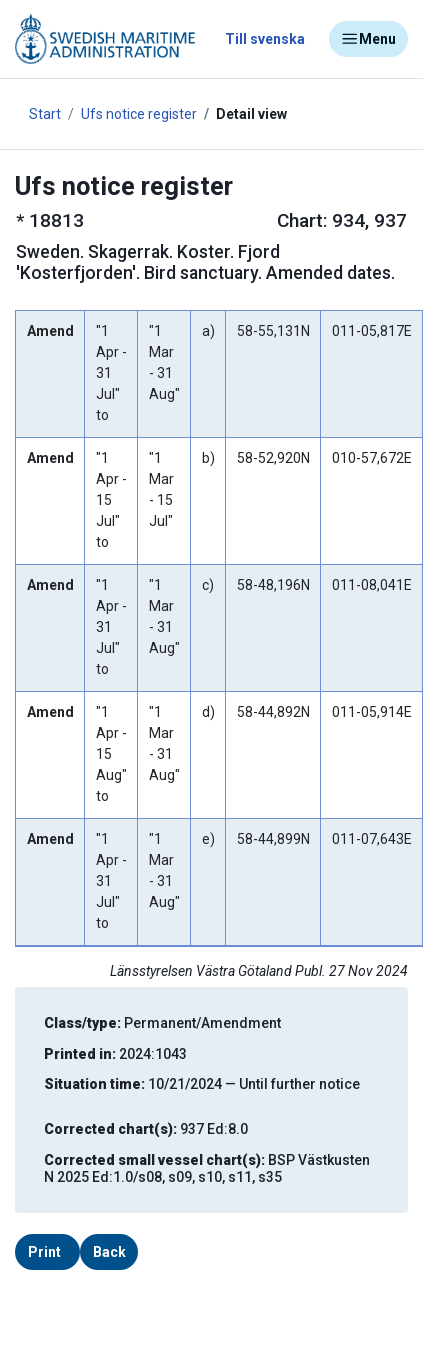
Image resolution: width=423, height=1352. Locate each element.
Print (44, 1252)
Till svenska (265, 39)
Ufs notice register (139, 114)
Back (109, 1252)
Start (45, 114)
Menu (368, 39)
